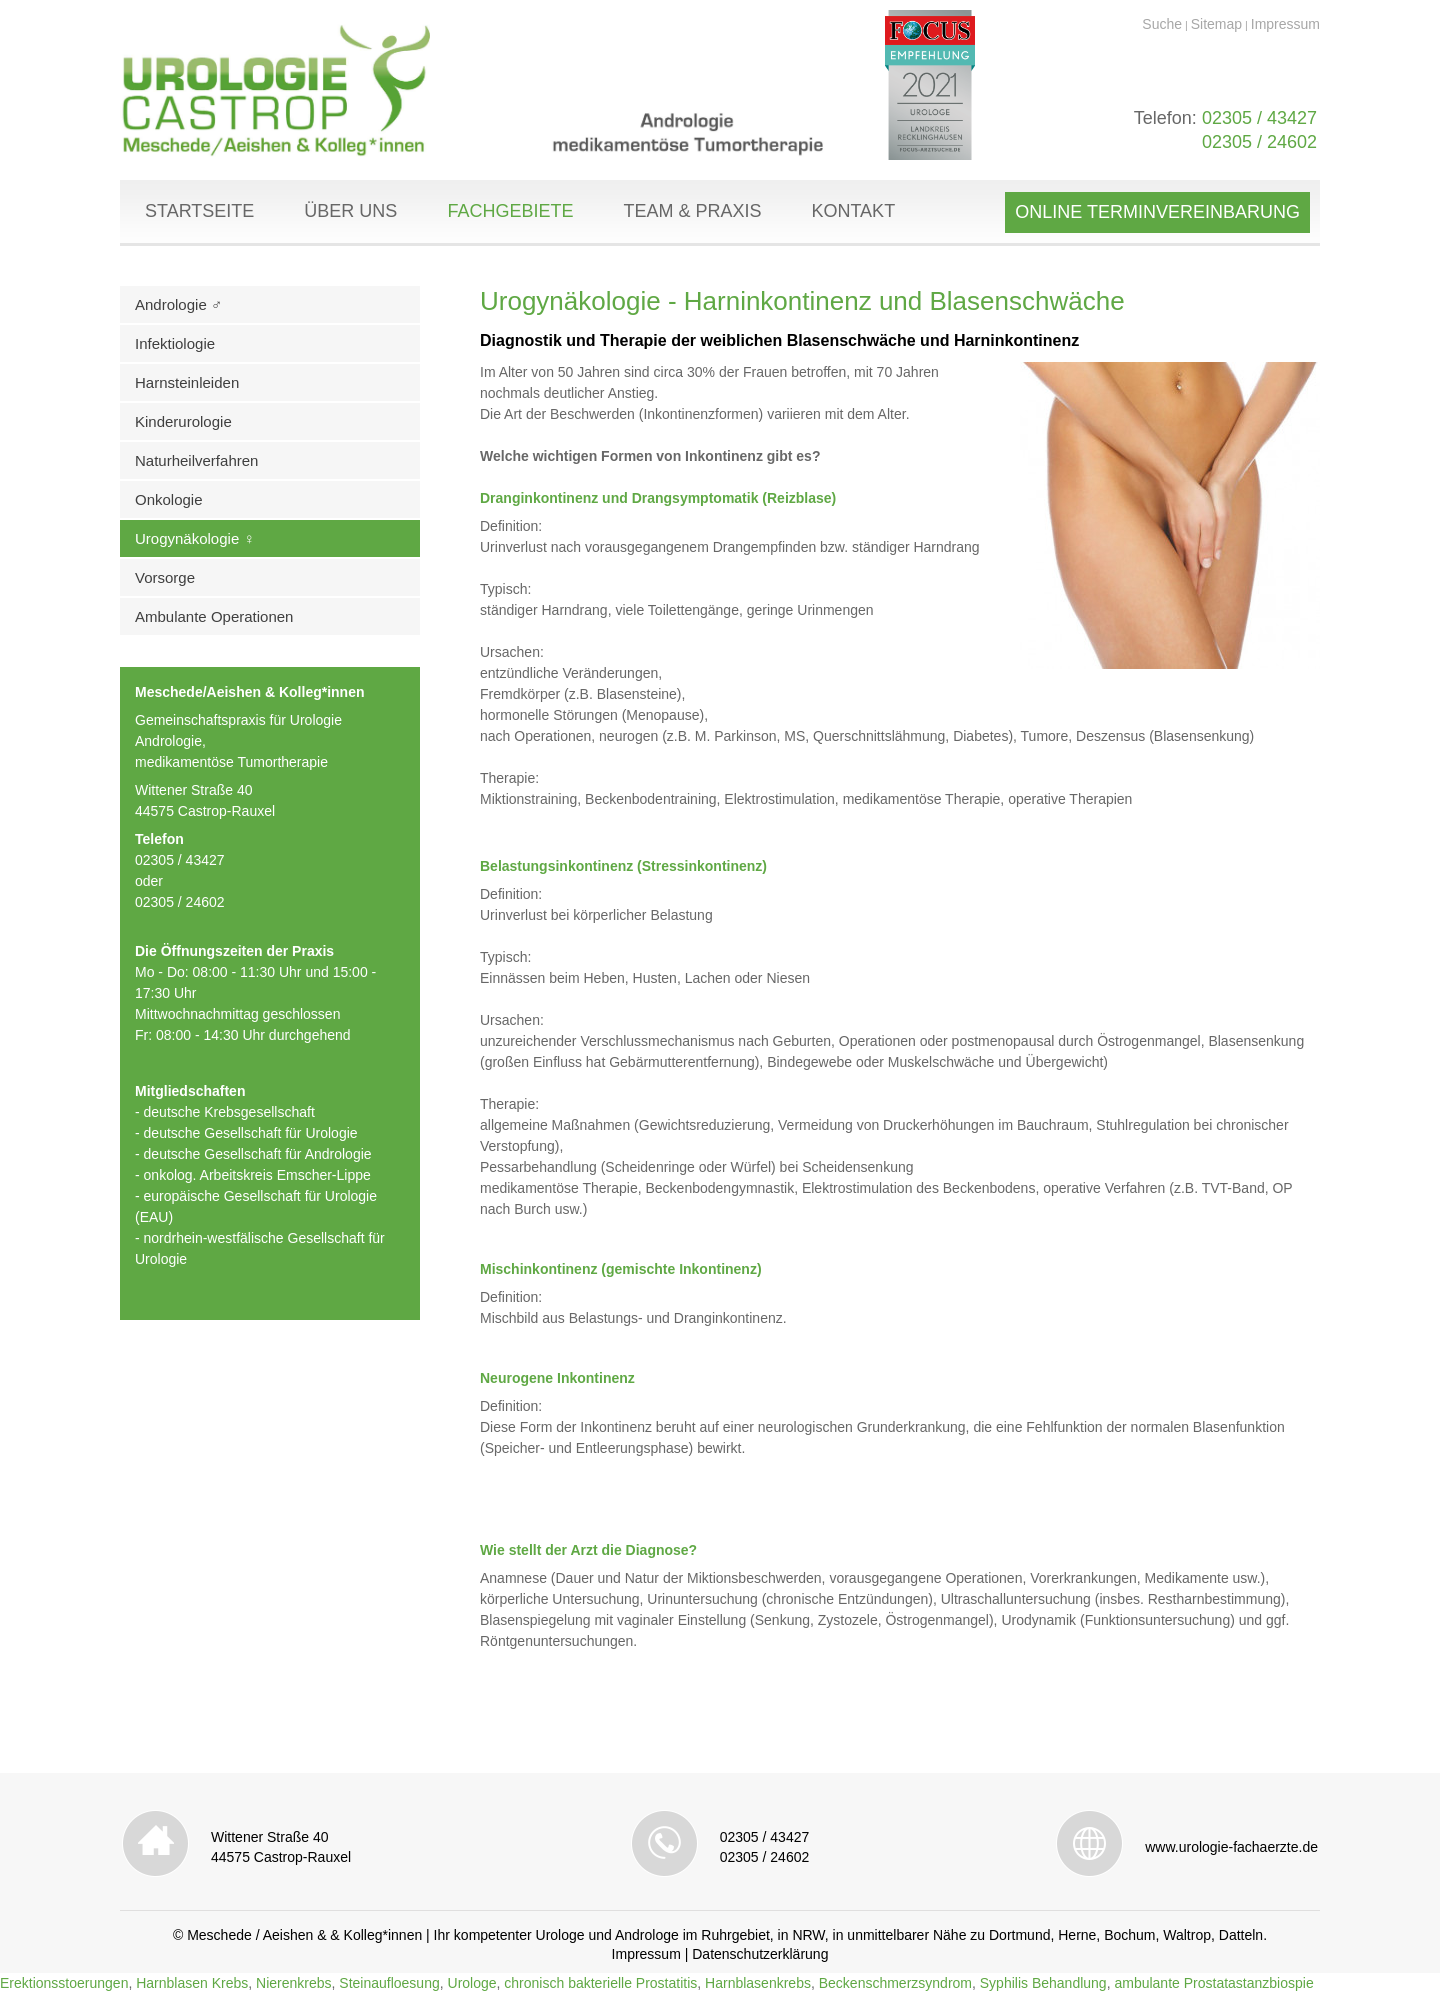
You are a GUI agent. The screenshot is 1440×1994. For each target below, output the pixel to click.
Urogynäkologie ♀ (195, 538)
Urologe (472, 1983)
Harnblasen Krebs (192, 1983)
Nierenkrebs (293, 1983)
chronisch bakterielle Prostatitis (600, 1983)
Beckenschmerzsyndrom (895, 1983)
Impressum (1285, 24)
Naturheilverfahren (196, 460)
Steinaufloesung (389, 1983)
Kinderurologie (183, 421)
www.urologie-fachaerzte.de (1231, 1847)
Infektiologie (175, 343)
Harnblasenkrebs (758, 1983)
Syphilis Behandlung (1043, 1983)
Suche (1162, 24)
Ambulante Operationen (214, 616)
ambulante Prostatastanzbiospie (1213, 1983)
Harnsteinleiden (187, 382)
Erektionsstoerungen (64, 1983)
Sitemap (1216, 24)
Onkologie (169, 499)
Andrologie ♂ (178, 304)
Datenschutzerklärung (760, 1954)
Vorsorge (165, 577)
